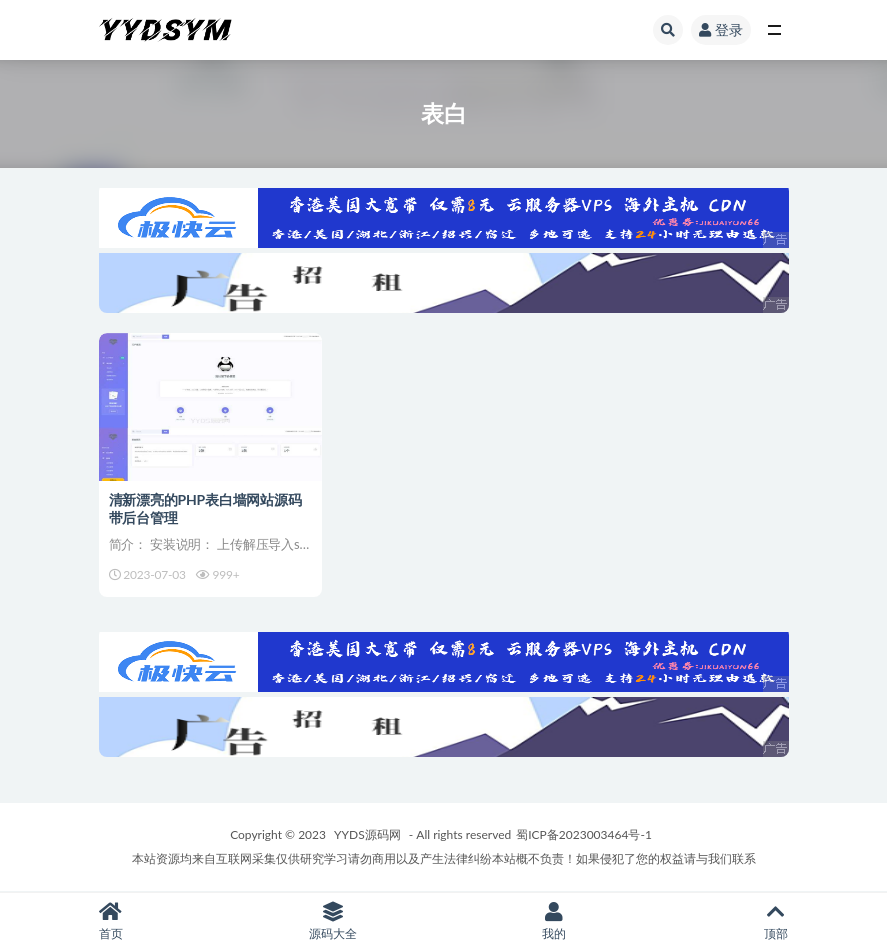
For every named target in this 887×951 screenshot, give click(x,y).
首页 (111, 921)
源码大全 (333, 921)
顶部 (776, 921)
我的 (555, 921)
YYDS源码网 (367, 834)
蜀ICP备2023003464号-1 (584, 834)
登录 (721, 29)
